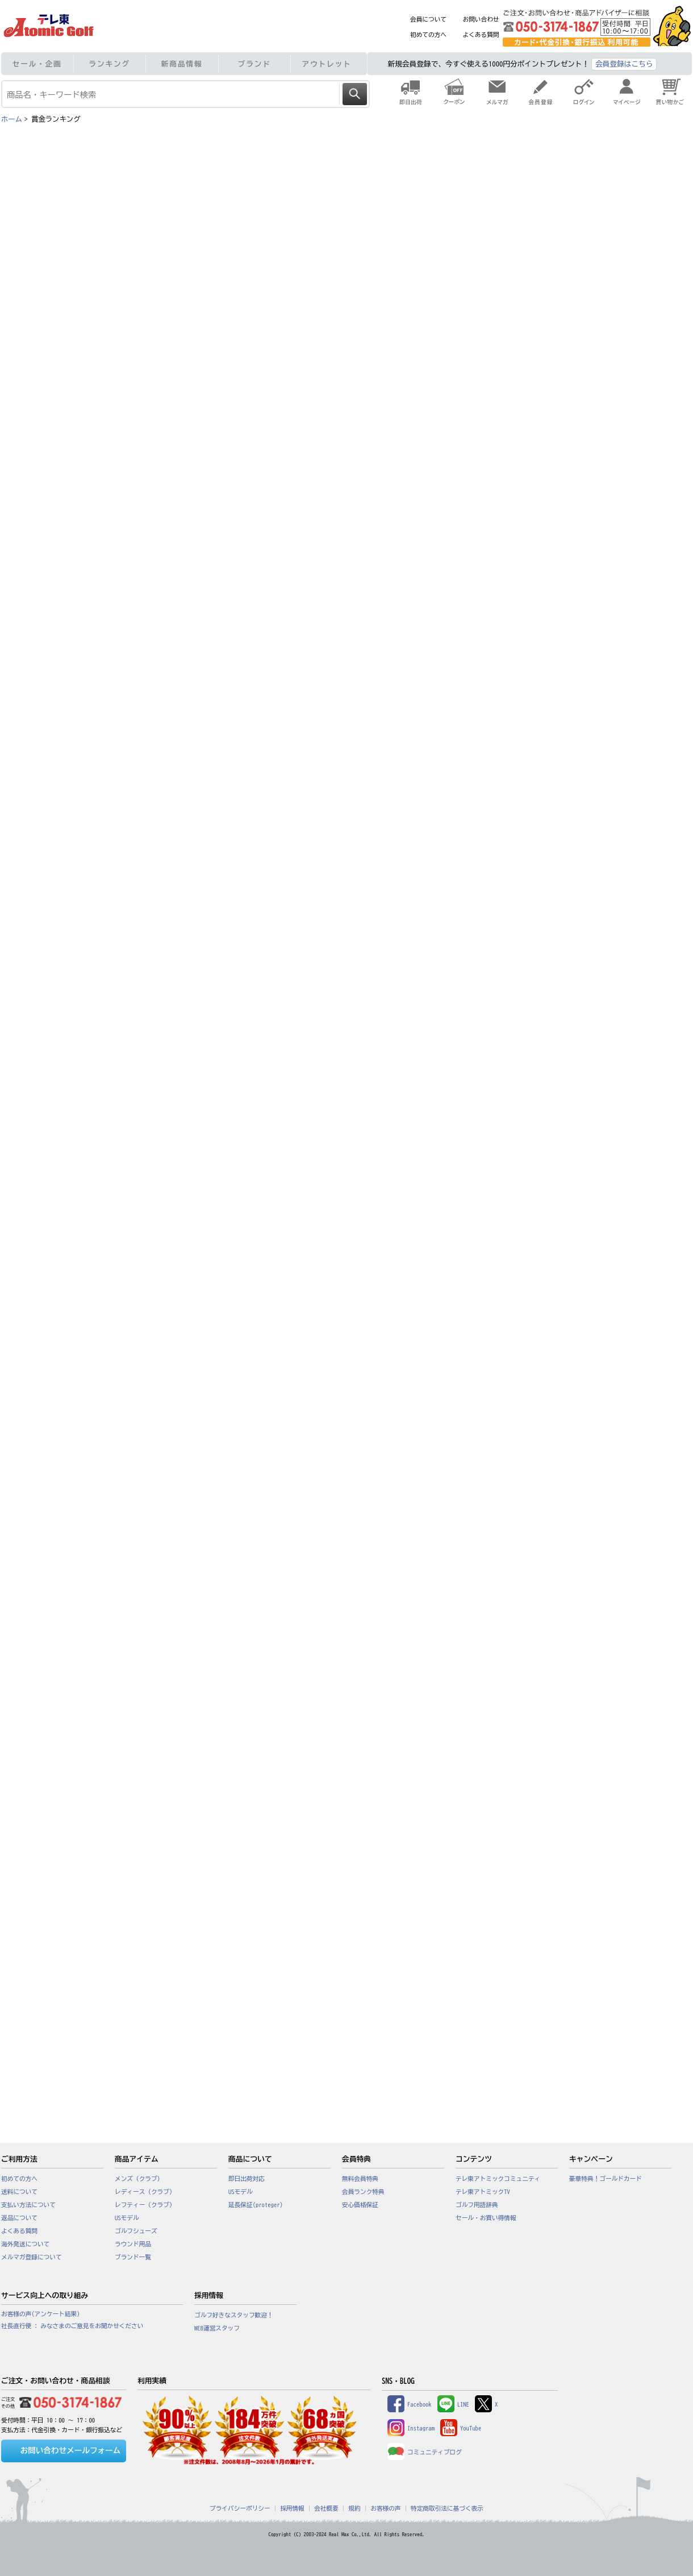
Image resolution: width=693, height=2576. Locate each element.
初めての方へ (428, 35)
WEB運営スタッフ (217, 2328)
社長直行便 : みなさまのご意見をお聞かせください (72, 2326)
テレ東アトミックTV (483, 2192)
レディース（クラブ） (145, 2192)
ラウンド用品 (133, 2244)
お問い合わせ (481, 19)
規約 (354, 2508)
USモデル (127, 2218)
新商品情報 (182, 64)
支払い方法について (28, 2205)
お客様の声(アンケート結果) (40, 2314)
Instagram (411, 2428)
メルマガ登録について (31, 2257)
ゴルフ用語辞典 (477, 2205)
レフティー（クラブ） (145, 2205)
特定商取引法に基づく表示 (447, 2508)
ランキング (109, 64)
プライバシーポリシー (240, 2508)
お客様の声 (385, 2508)
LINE (453, 2404)
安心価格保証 (360, 2205)
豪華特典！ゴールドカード (605, 2179)
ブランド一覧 (133, 2257)
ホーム (11, 118)
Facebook (409, 2404)
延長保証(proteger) (255, 2205)
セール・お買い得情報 (486, 2218)
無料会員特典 (360, 2179)
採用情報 (292, 2508)
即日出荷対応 (246, 2179)
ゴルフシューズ (136, 2231)
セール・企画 (37, 64)
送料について (19, 2192)
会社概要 (326, 2508)
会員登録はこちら (624, 64)
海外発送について (25, 2244)
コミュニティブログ (424, 2452)
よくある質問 (481, 35)
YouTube (460, 2428)
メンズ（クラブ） (139, 2179)
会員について (428, 19)
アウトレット (327, 64)
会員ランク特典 (363, 2192)
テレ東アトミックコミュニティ (498, 2179)
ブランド (254, 64)
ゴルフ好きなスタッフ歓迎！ (233, 2315)
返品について (19, 2218)
